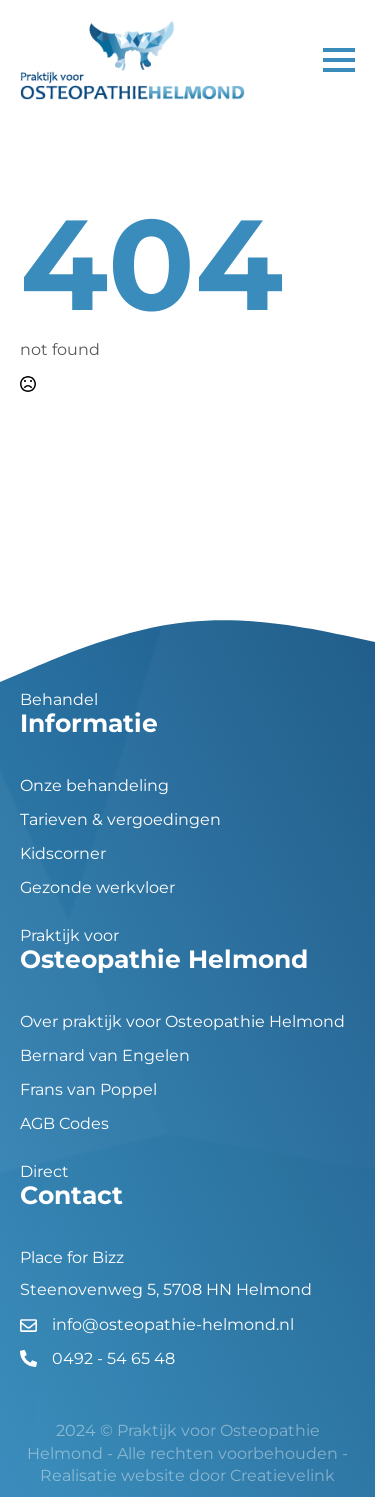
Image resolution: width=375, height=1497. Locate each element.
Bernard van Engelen (105, 1056)
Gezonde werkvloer (97, 888)
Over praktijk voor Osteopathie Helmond (182, 1022)
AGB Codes (64, 1124)
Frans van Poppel (88, 1090)
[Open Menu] (339, 60)
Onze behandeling (94, 786)
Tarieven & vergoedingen (120, 820)
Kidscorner (63, 854)
